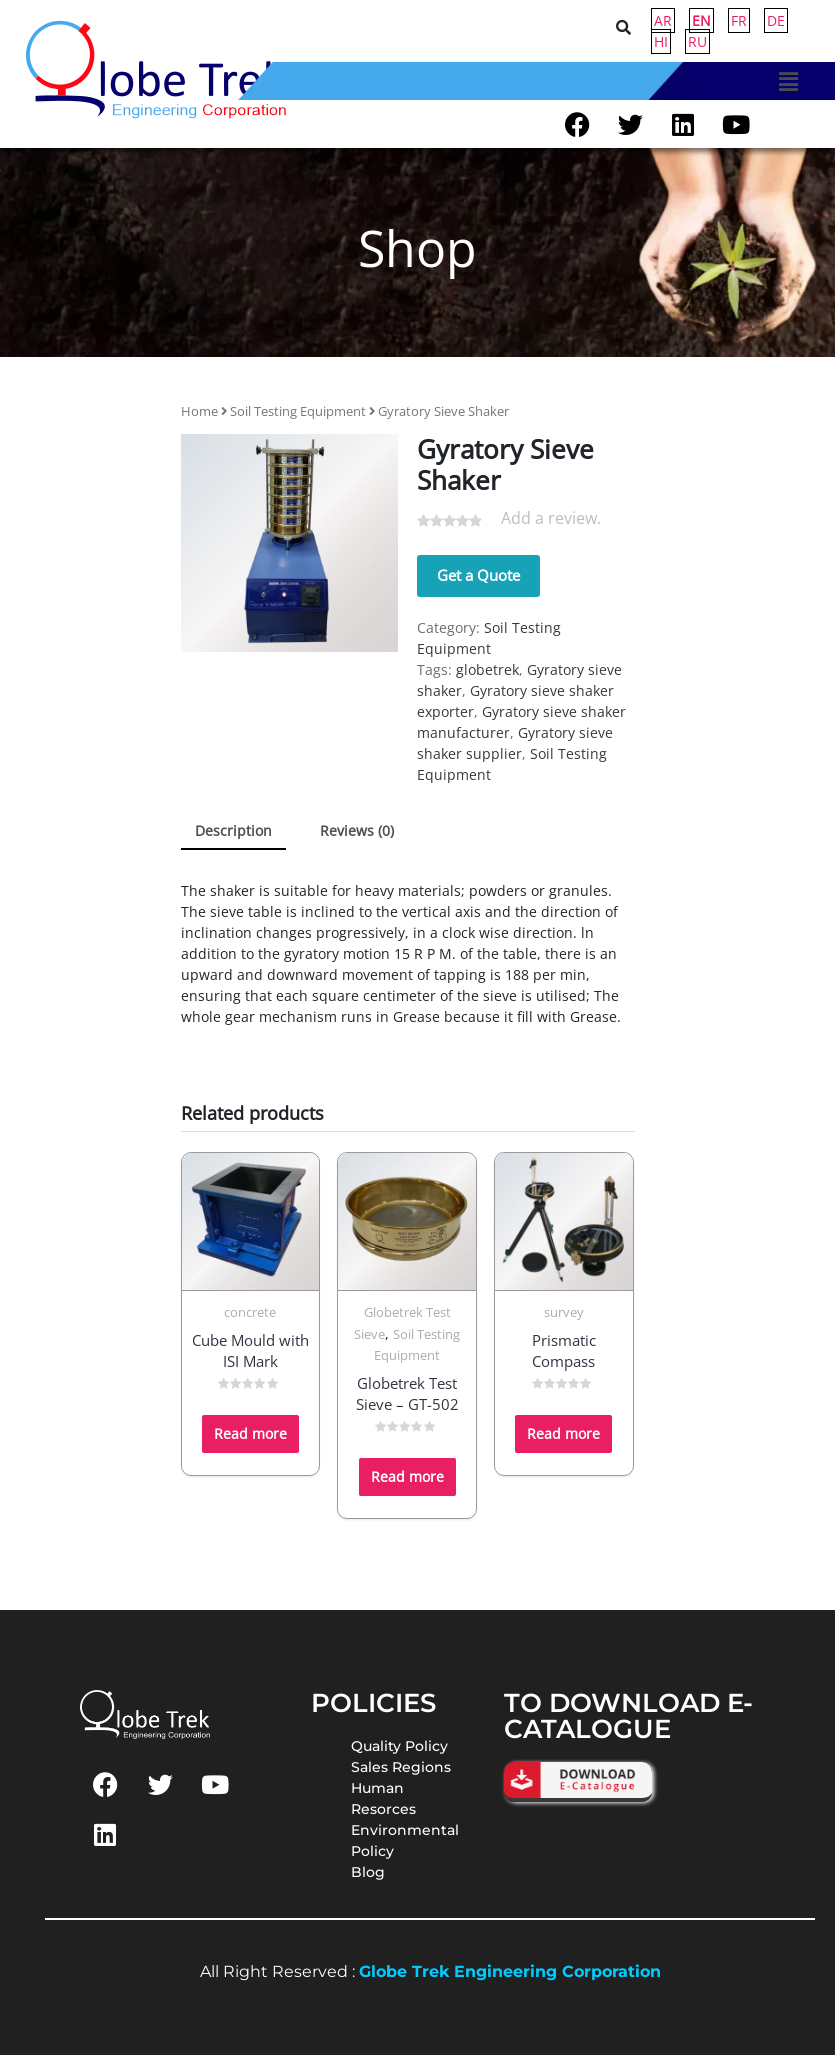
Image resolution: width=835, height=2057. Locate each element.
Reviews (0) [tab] (357, 832)
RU (697, 41)
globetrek (487, 671)
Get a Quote (478, 577)
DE (776, 20)
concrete (250, 1315)
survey (564, 1315)
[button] (788, 81)
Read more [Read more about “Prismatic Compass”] (563, 1436)
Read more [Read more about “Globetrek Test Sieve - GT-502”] (407, 1479)
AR (663, 20)
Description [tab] (233, 832)
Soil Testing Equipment (298, 413)
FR (739, 20)
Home (199, 413)
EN (701, 20)
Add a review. (551, 521)
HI (661, 41)
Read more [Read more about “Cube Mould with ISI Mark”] (250, 1436)
